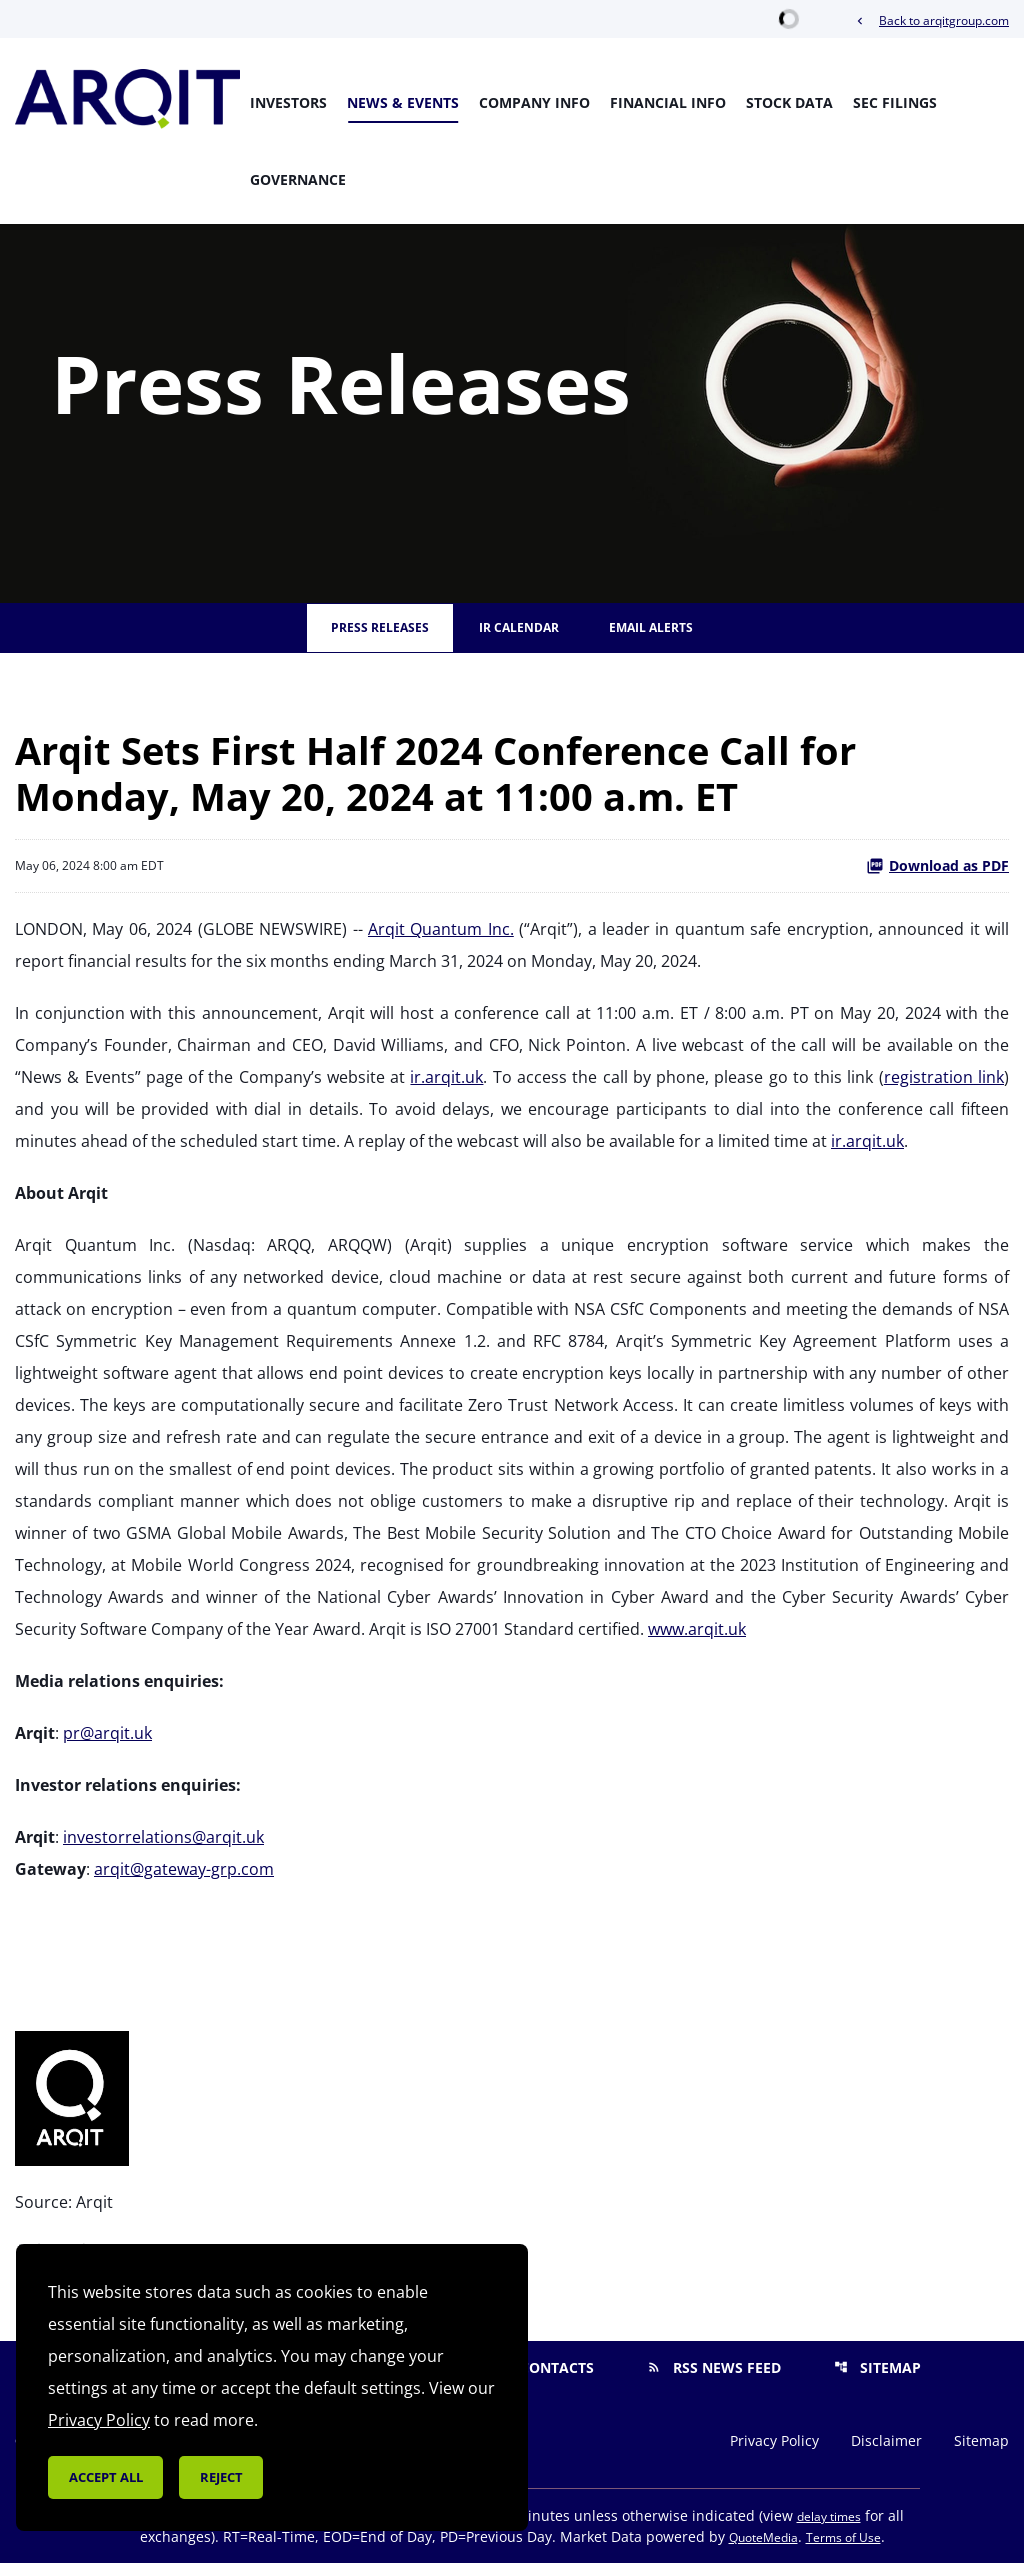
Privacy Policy (774, 2441)
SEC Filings (895, 102)
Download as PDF (937, 865)
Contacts (544, 2367)
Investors (288, 102)
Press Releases (380, 627)
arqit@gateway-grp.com (184, 1869)
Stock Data (789, 102)
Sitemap (877, 2367)
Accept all (106, 2477)
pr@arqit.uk (107, 1733)
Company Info (534, 102)
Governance (298, 179)
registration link (944, 1077)
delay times (829, 2516)
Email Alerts (651, 627)
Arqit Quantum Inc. (441, 929)
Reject (221, 2477)
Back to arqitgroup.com (931, 20)
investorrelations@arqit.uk (163, 1837)
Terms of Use (843, 2537)
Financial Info (668, 102)
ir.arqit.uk (446, 1077)
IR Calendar (519, 627)
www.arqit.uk (697, 1629)
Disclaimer (886, 2441)
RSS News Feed (714, 2367)
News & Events (403, 102)
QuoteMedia (763, 2537)
